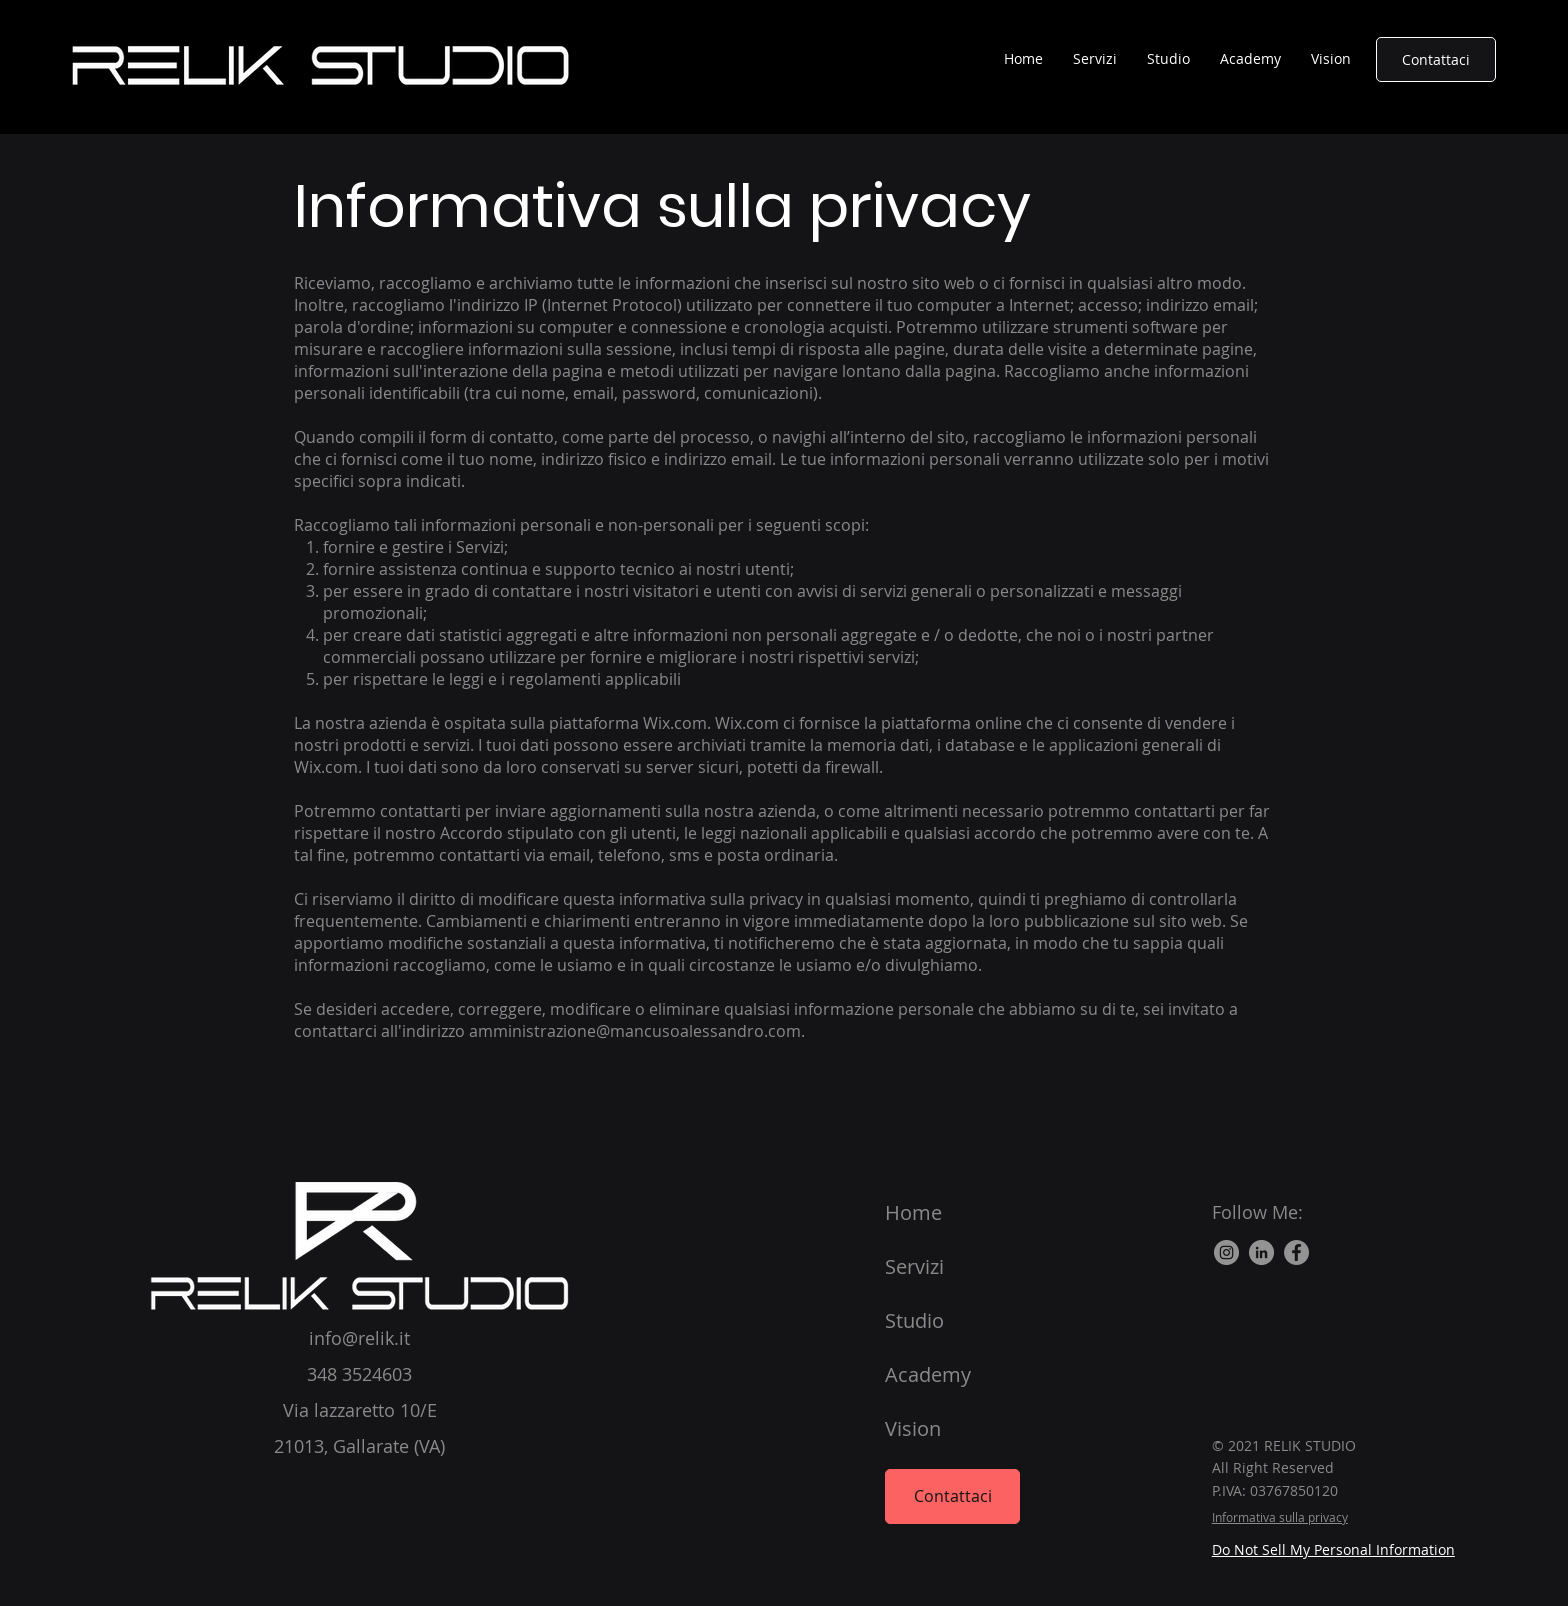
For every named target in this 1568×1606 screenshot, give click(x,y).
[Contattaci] (1436, 59)
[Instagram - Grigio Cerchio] (1226, 1252)
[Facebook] (1296, 1252)
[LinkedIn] (1261, 1252)
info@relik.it (359, 1338)
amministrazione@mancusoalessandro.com (635, 1031)
